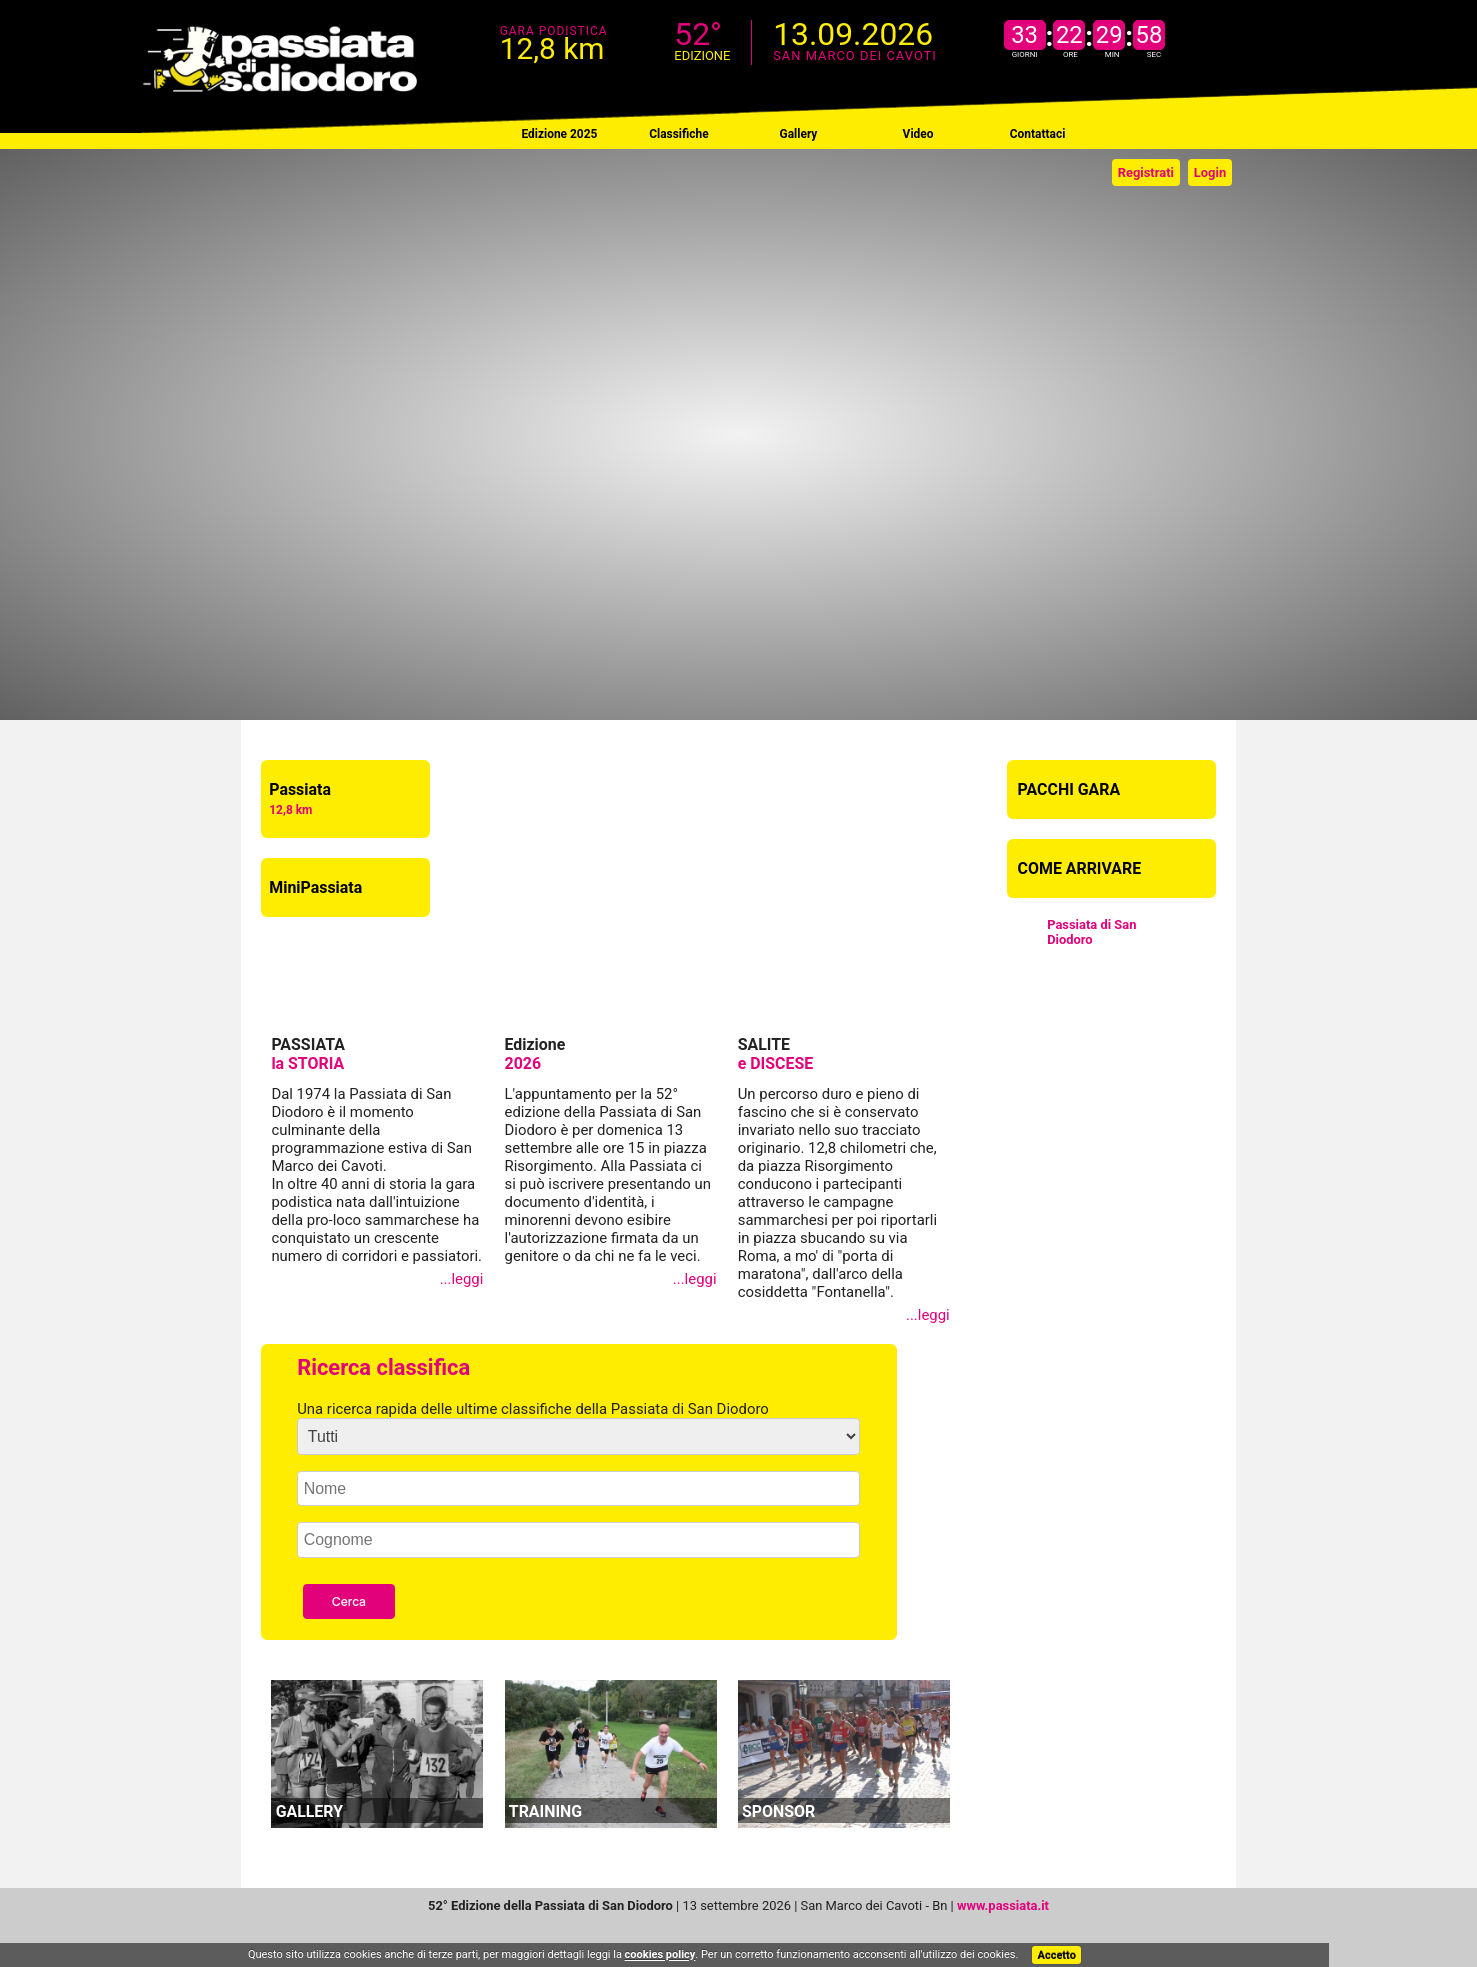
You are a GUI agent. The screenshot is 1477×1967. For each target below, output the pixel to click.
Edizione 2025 (559, 134)
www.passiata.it (1003, 1905)
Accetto (1057, 1955)
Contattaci (1038, 134)
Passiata (300, 798)
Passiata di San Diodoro (1091, 932)
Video (918, 134)
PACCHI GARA (1069, 789)
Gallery (799, 134)
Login (1210, 172)
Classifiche (678, 134)
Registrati (1146, 172)
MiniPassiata (315, 887)
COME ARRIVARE (1080, 868)
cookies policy (660, 1955)
